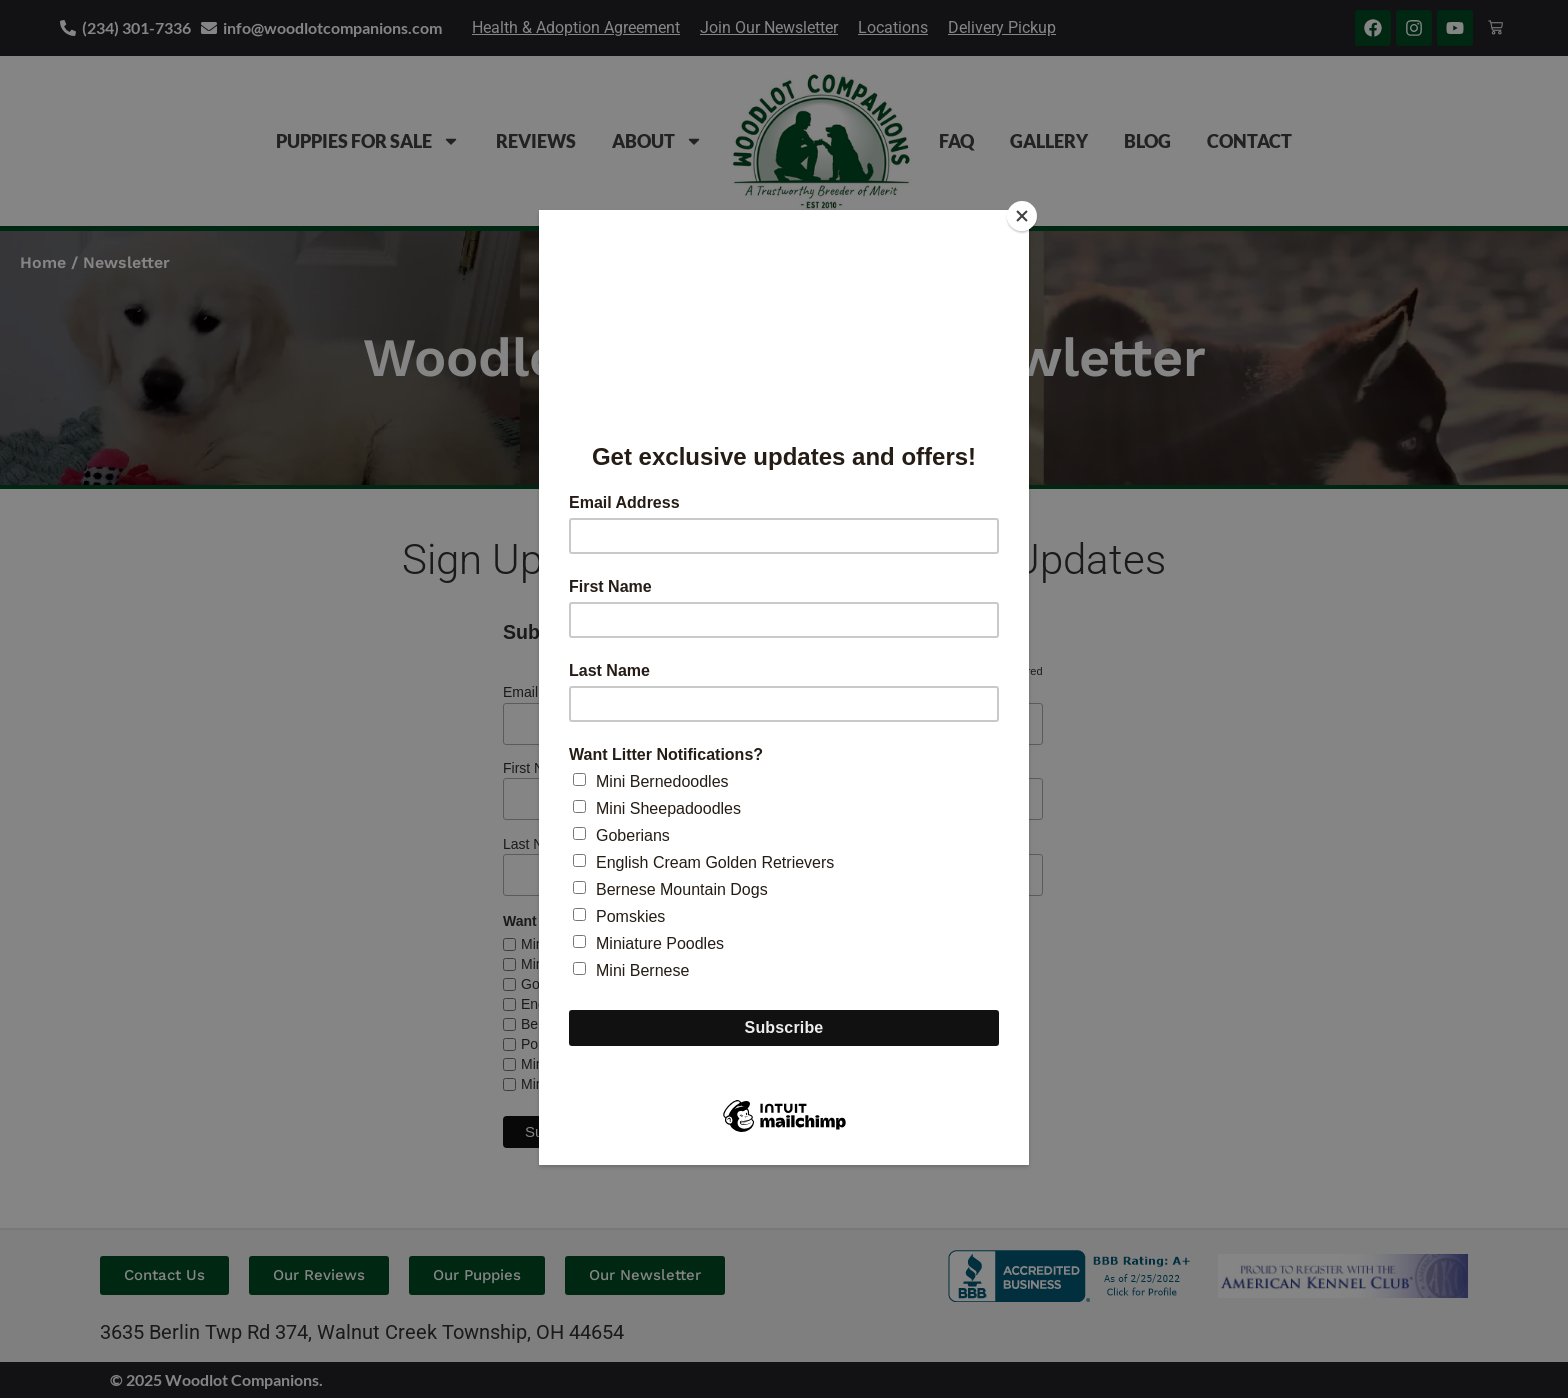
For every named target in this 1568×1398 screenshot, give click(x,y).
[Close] (1024, 215)
